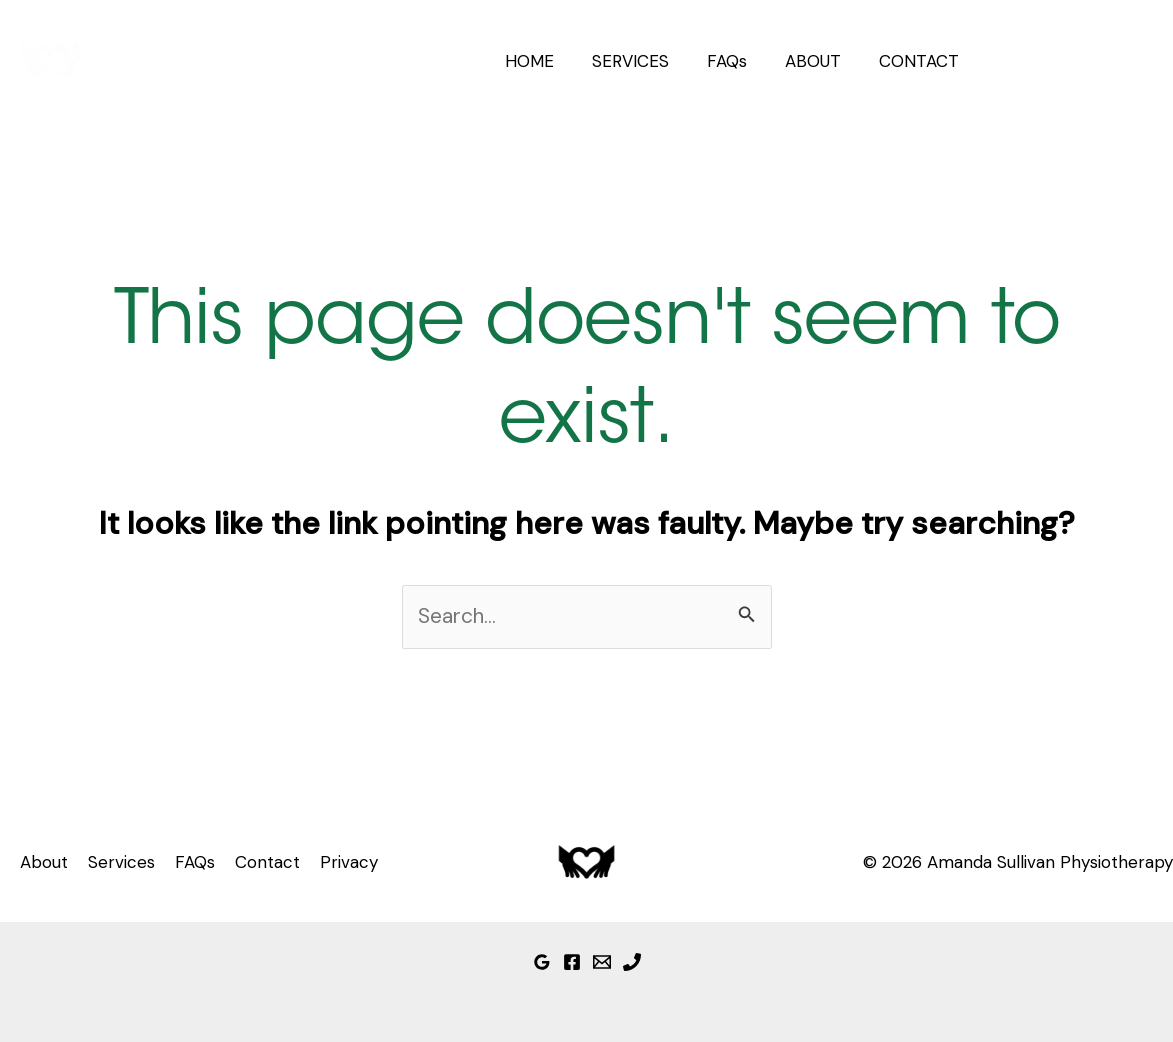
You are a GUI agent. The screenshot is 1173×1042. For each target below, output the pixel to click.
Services (121, 862)
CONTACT (921, 61)
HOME (547, 61)
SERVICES (644, 61)
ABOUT (819, 61)
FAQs (737, 61)
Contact (267, 862)
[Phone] (632, 962)
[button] (1075, 61)
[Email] (602, 962)
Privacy (349, 862)
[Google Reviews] (542, 962)
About (44, 862)
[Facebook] (572, 962)
